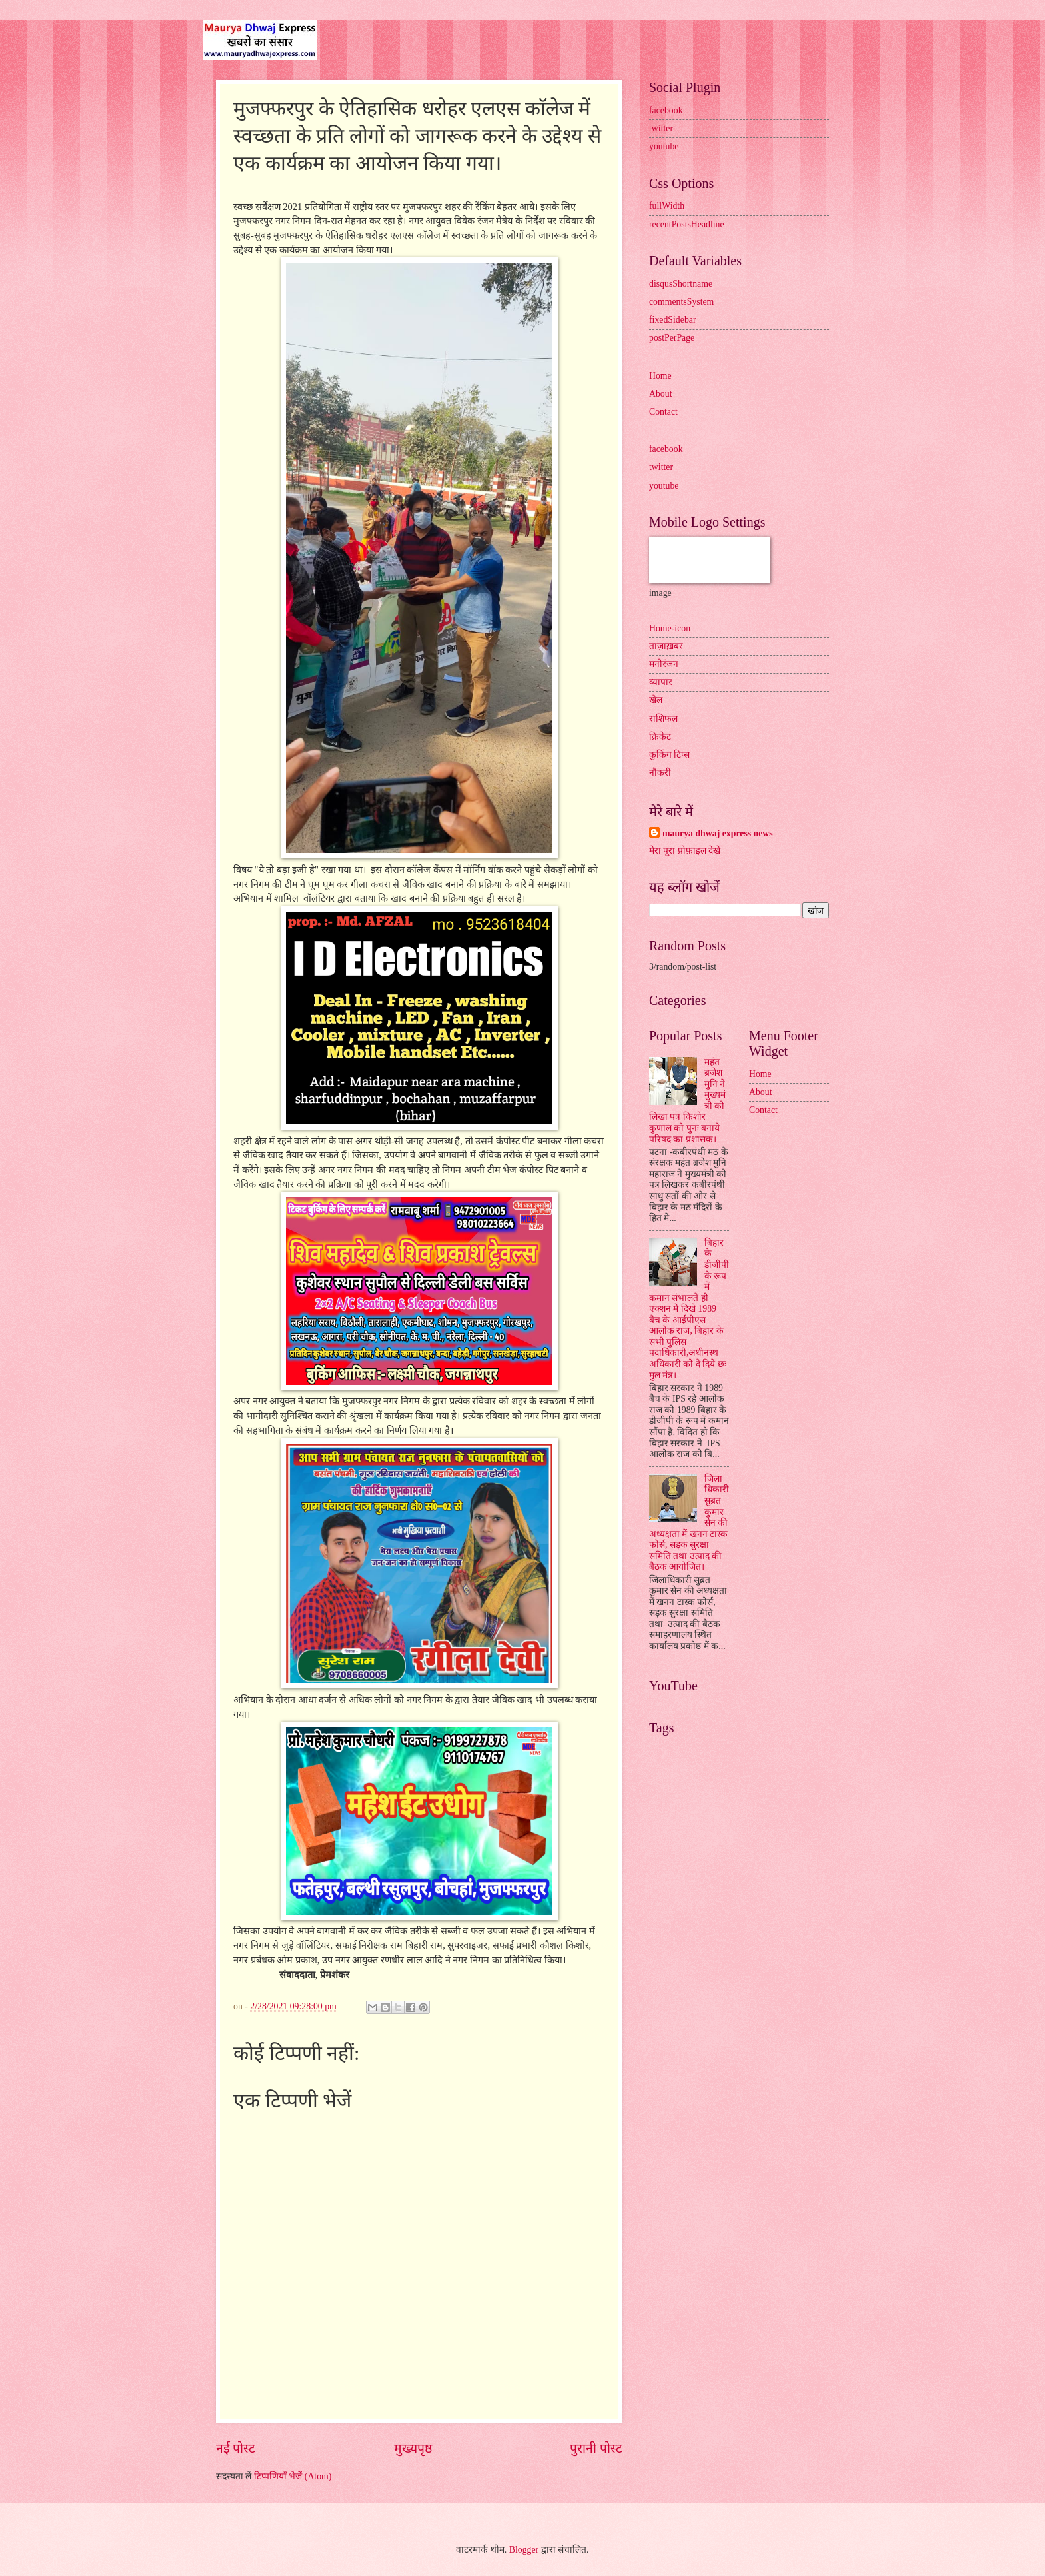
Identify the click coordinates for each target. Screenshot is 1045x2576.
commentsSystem (681, 302)
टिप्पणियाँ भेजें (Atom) (293, 2476)
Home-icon (669, 628)
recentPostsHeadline (686, 224)
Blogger (523, 2550)
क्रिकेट (660, 737)
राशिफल (663, 719)
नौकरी (660, 773)
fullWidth (666, 206)
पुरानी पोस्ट (596, 2448)
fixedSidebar (672, 320)
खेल (655, 700)
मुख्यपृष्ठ (413, 2448)
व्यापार (660, 682)
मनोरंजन (663, 664)
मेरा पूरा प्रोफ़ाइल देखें (684, 851)
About (660, 394)
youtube (663, 146)
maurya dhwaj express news (717, 833)
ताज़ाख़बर (666, 646)
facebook (666, 110)
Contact (663, 412)
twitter (661, 128)
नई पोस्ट (235, 2448)
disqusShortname (680, 284)
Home (660, 376)
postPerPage (671, 338)
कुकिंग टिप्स (669, 755)
